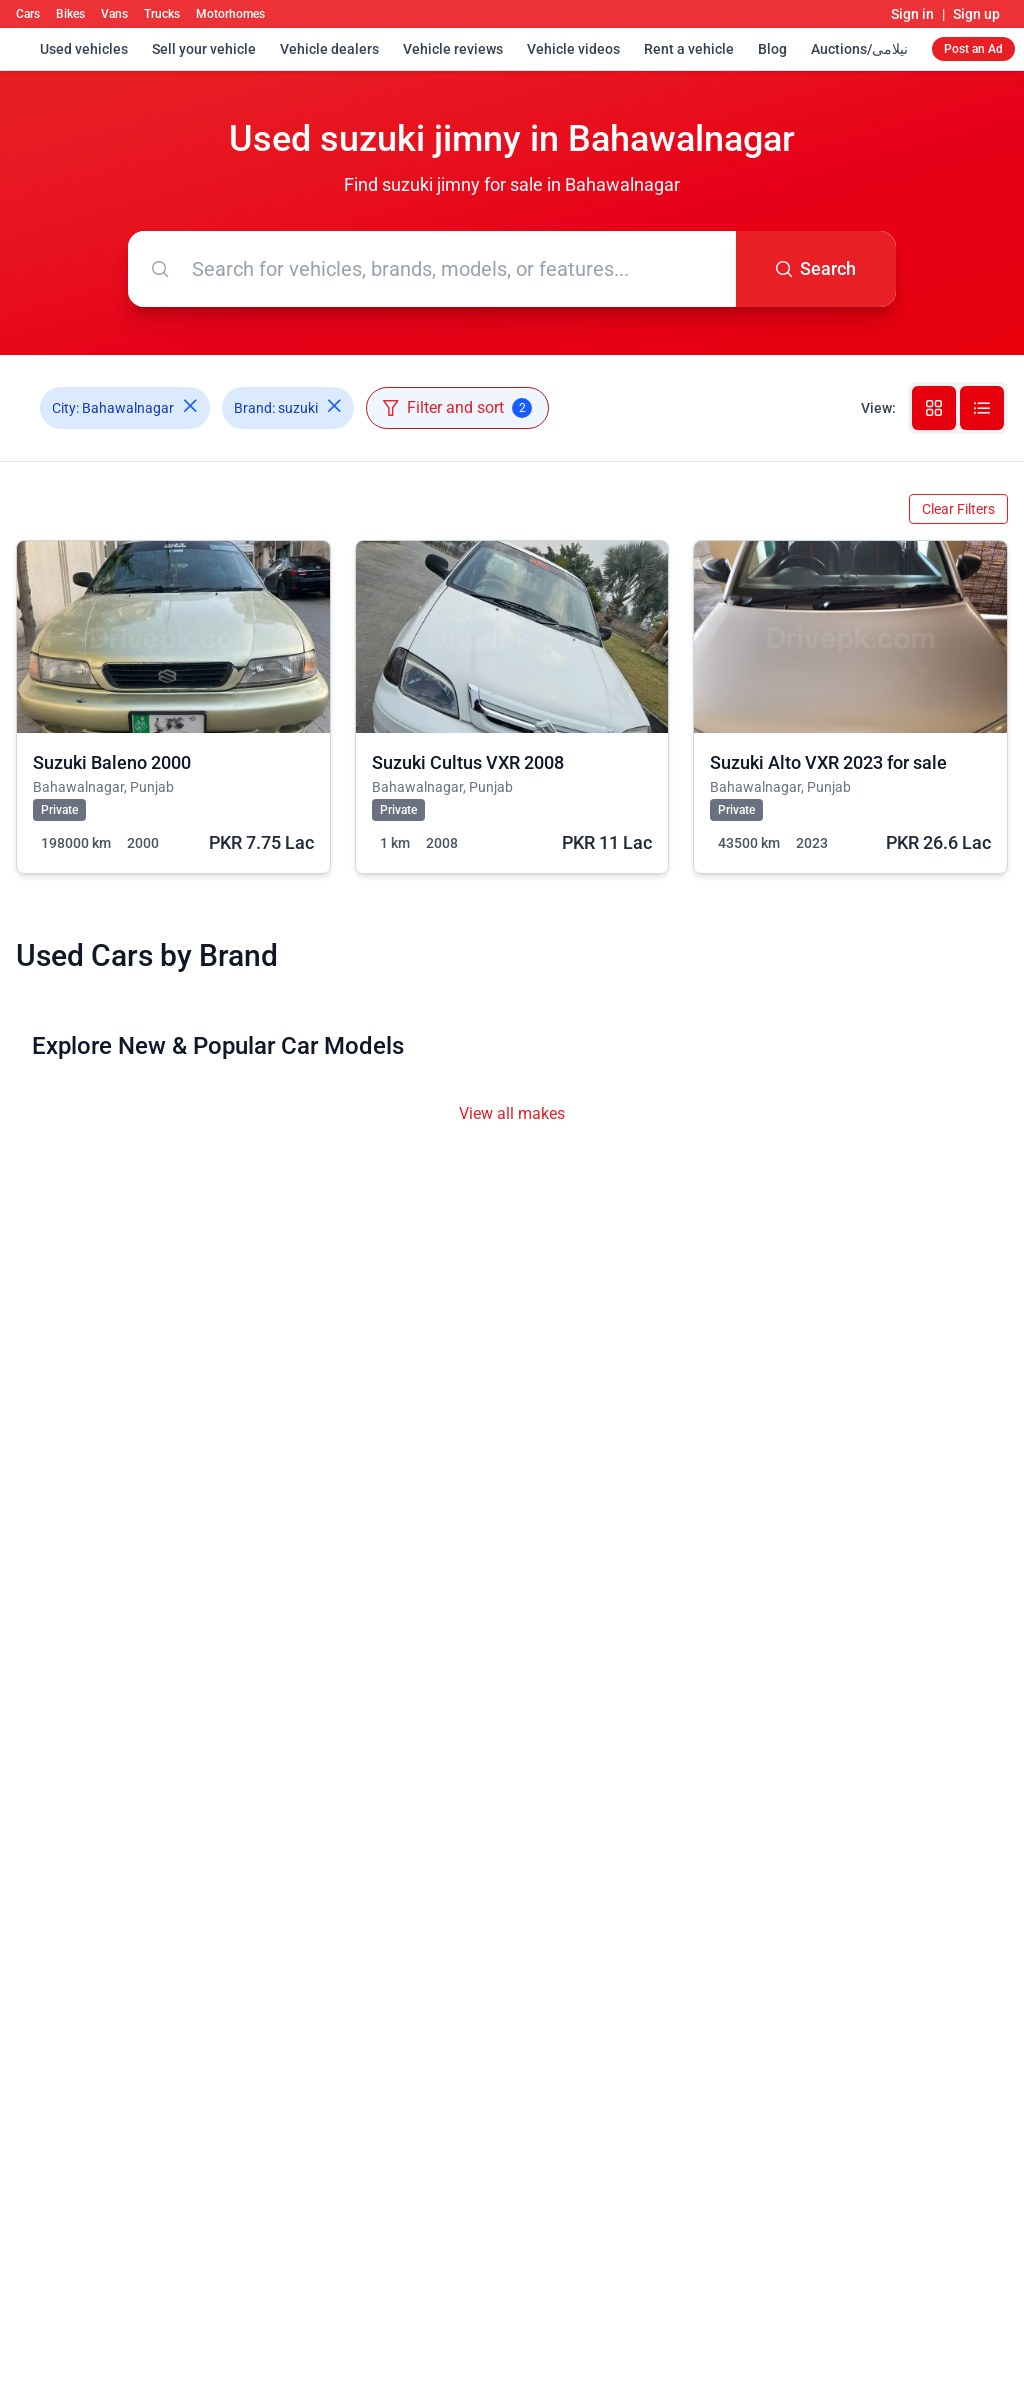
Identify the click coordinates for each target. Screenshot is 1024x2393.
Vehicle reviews (453, 49)
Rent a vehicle (689, 49)
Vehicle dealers (329, 49)
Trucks (162, 14)
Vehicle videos (573, 49)
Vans (114, 14)
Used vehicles (84, 49)
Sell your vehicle (204, 49)
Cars (28, 14)
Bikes (70, 14)
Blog (772, 49)
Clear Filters (958, 509)
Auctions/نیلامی (859, 49)
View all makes (512, 1113)
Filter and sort (457, 408)
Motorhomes (230, 14)
